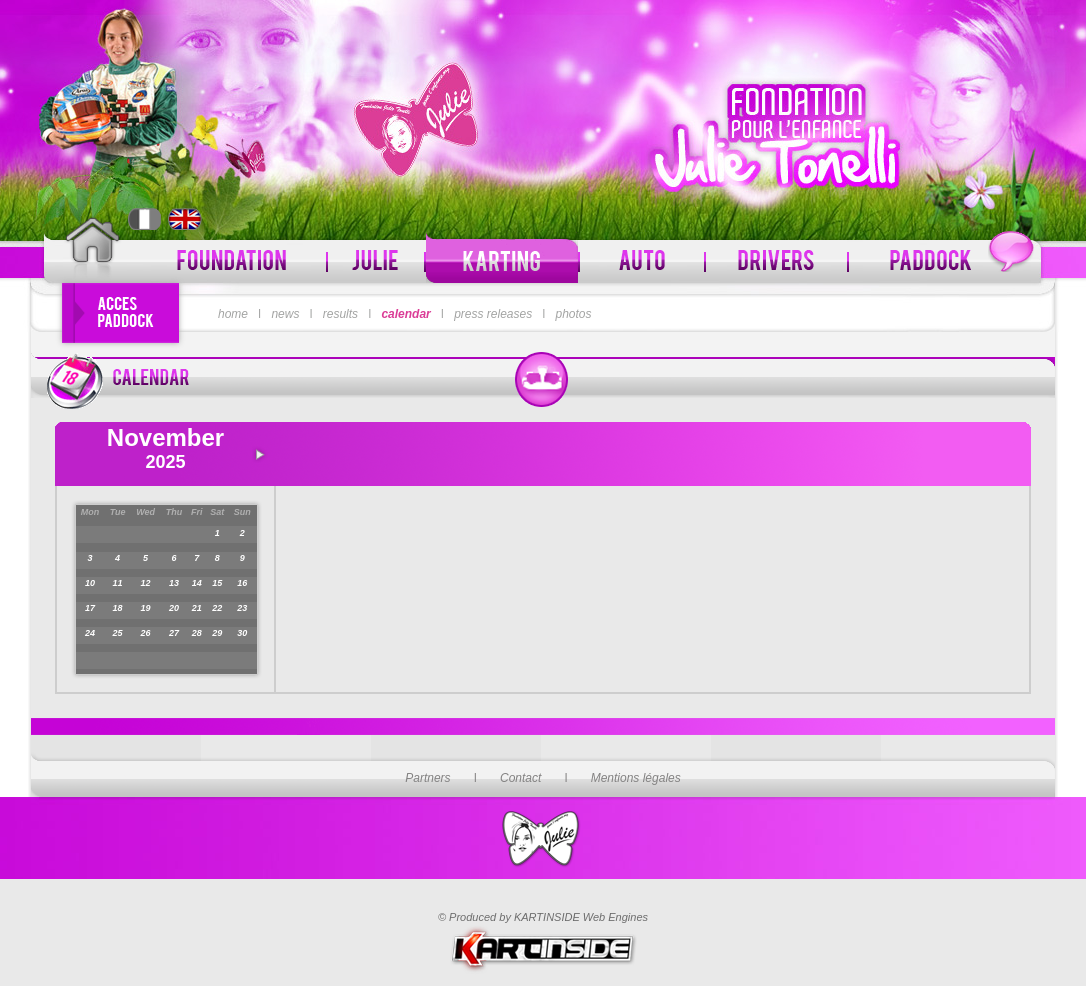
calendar (405, 314)
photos (574, 314)
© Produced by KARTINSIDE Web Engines (543, 917)
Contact (520, 778)
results (340, 314)
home (233, 314)
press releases (493, 314)
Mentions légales (636, 778)
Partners (427, 778)
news (285, 314)
